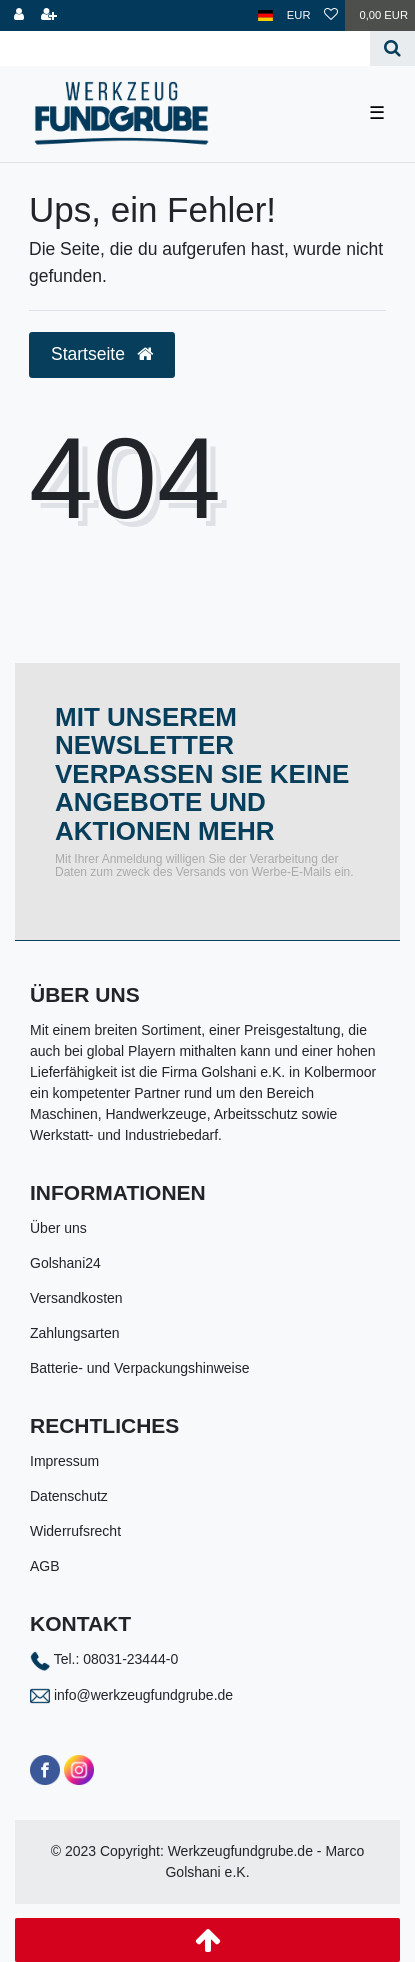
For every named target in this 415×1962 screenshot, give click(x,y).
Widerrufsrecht (75, 1531)
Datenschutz (69, 1496)
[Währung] (299, 15)
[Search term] (185, 48)
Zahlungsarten (75, 1333)
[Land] (265, 15)
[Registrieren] (49, 15)
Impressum (64, 1461)
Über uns (58, 1228)
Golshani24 (65, 1263)
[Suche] (392, 48)
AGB (45, 1566)
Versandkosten (76, 1298)
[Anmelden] (19, 15)
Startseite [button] (102, 354)
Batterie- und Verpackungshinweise (139, 1368)
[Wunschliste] (331, 15)
